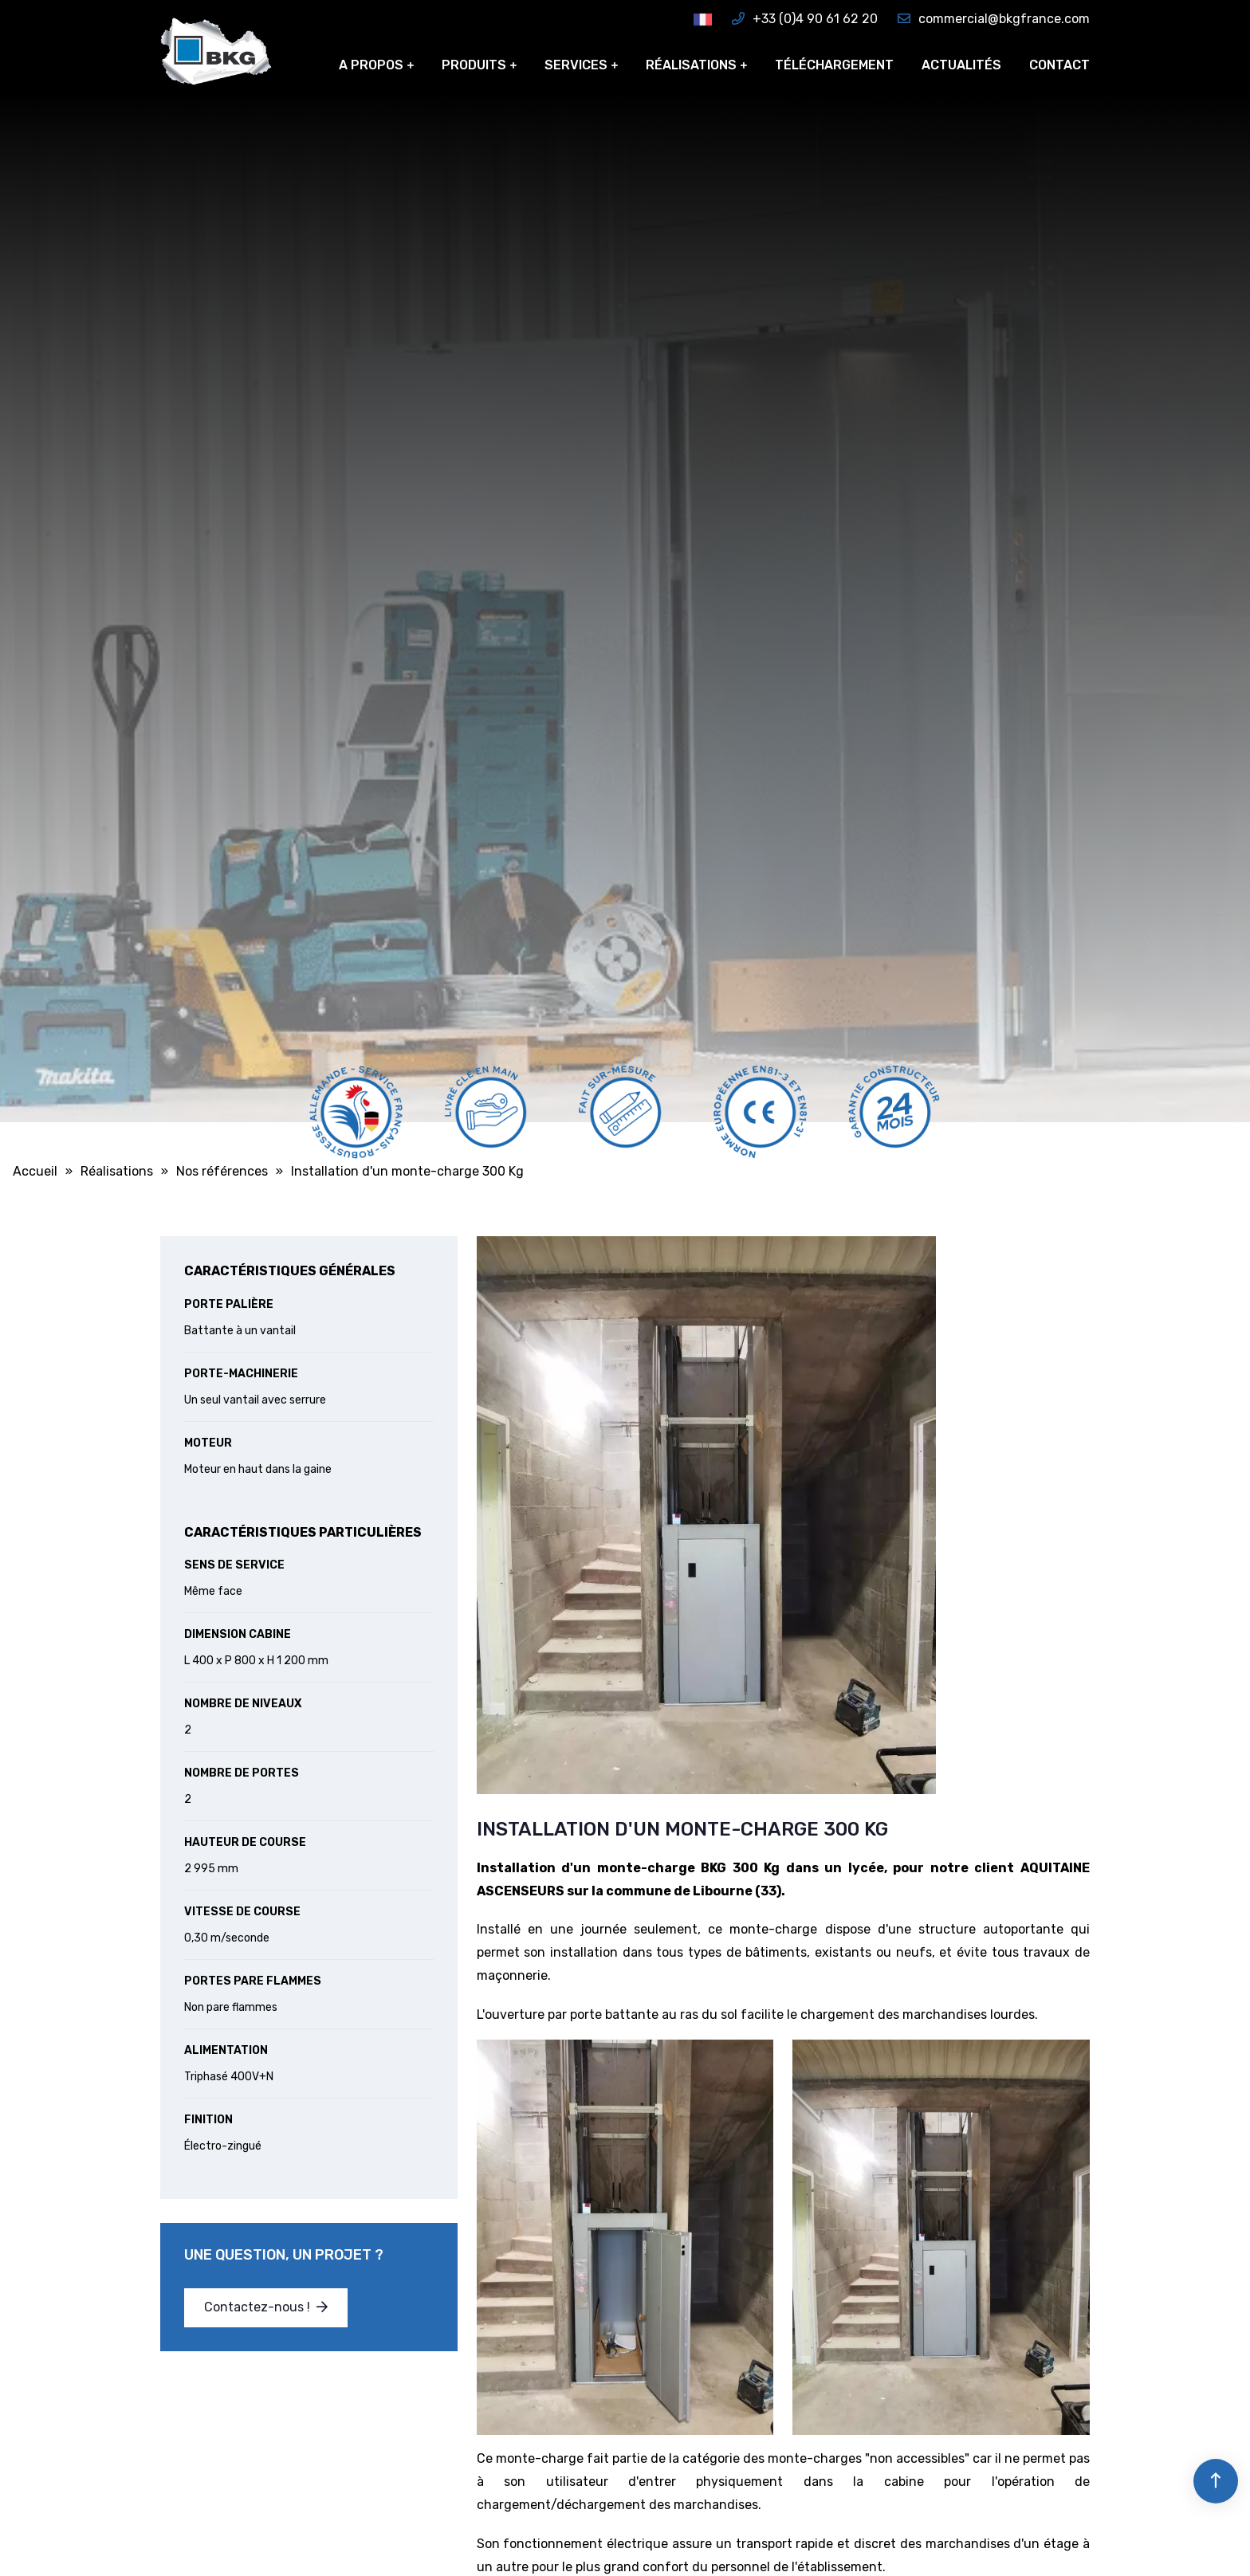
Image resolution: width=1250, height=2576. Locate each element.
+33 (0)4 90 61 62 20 (805, 18)
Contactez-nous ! (266, 2307)
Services (575, 65)
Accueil (35, 1171)
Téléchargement (834, 65)
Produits (474, 65)
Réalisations (691, 65)
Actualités (961, 65)
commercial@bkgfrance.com (994, 18)
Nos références (222, 1171)
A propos (371, 65)
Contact (1059, 65)
